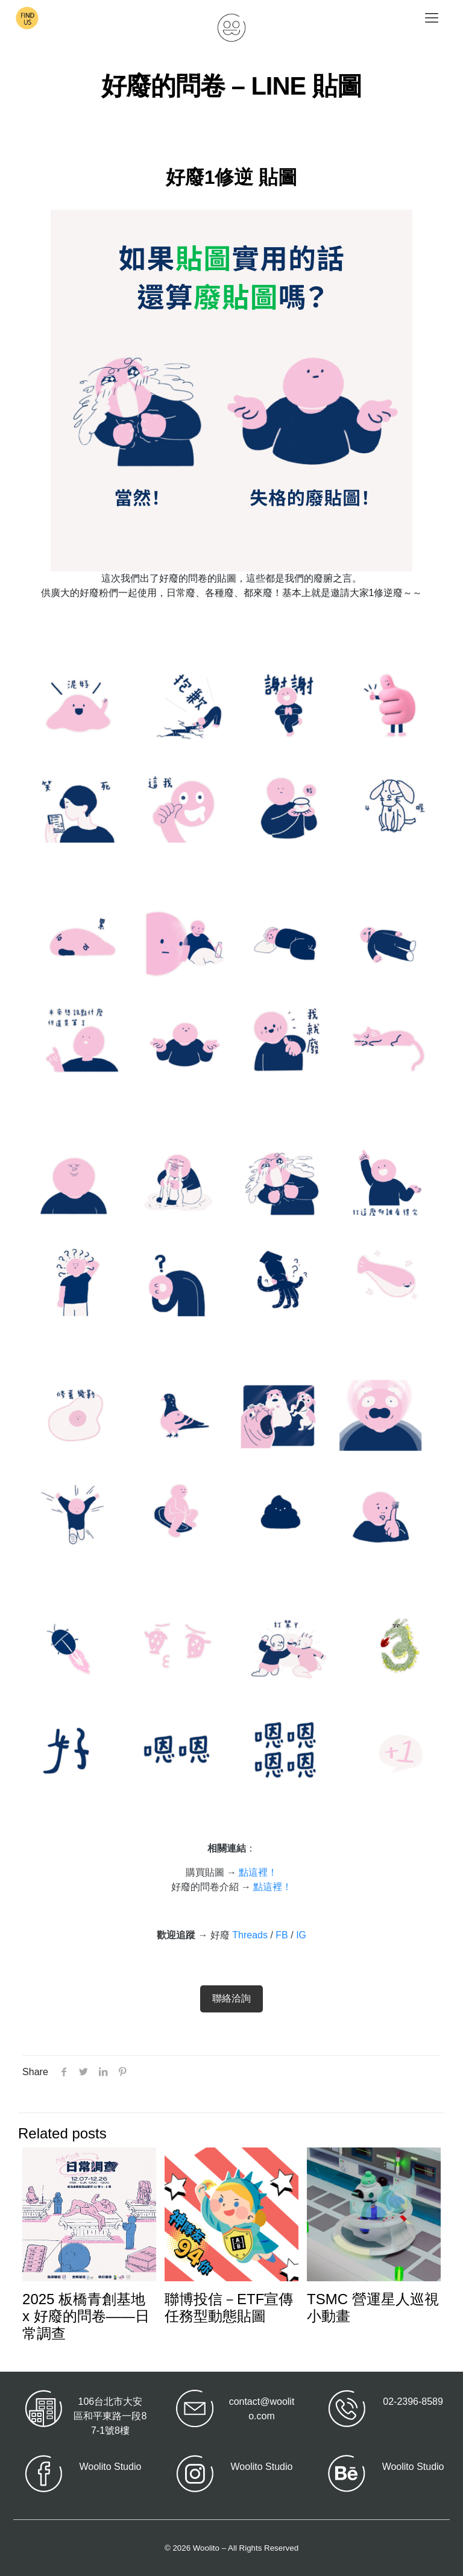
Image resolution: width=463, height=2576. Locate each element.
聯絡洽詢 (231, 1998)
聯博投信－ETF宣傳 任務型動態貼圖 (229, 2308)
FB (282, 1935)
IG (301, 1935)
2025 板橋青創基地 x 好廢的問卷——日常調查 (86, 2316)
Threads (250, 1935)
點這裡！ (258, 1872)
